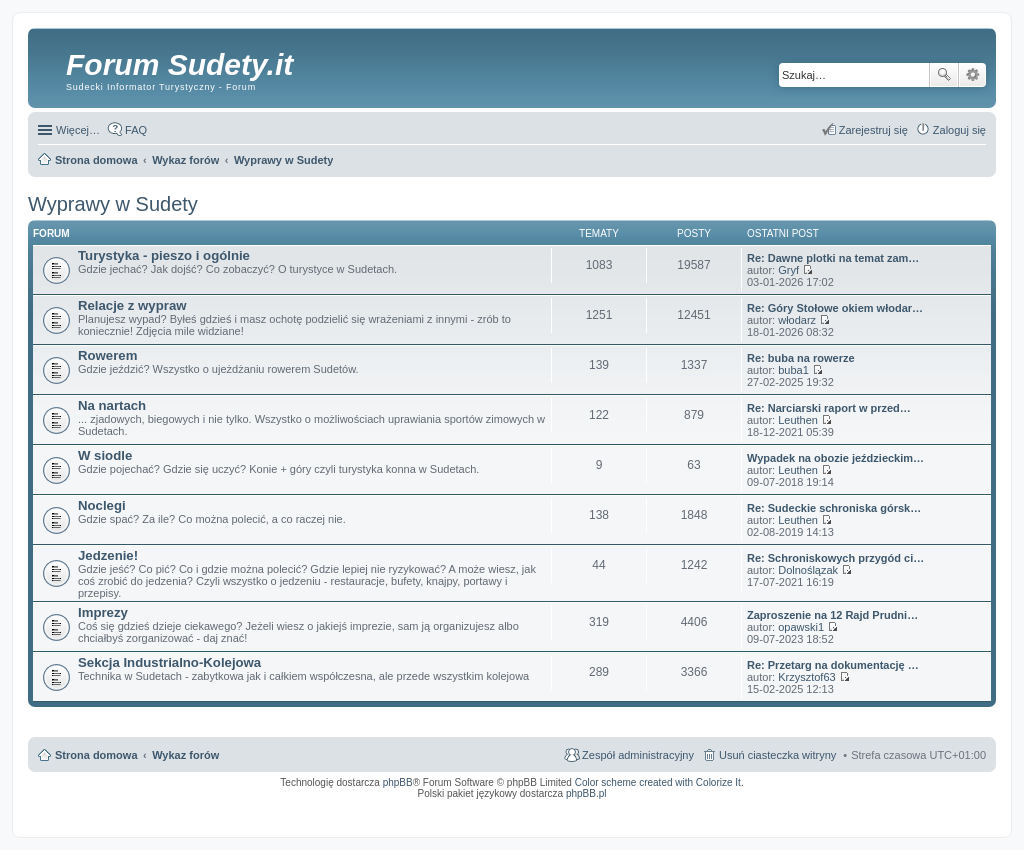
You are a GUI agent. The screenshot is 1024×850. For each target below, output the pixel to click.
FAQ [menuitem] (136, 130)
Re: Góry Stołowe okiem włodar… (835, 308)
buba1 (793, 370)
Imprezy (103, 612)
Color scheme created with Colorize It (658, 782)
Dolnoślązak (808, 570)
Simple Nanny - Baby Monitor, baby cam (674, 807)
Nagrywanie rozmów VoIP (833, 807)
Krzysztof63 (806, 677)
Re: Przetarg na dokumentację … (833, 665)
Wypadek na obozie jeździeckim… (835, 458)
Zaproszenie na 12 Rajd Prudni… (832, 615)
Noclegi (102, 505)
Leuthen (798, 420)
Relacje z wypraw (132, 305)
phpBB (398, 782)
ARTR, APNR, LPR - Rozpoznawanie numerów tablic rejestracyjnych (528, 807)
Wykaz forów (185, 755)
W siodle (105, 455)
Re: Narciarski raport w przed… (829, 408)
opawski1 (801, 627)
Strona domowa (96, 755)
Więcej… (78, 130)
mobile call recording (968, 813)
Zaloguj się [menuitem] (959, 130)
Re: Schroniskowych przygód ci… (835, 558)
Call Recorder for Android (763, 807)
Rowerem (107, 355)
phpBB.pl (586, 793)
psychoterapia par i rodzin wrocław (950, 819)
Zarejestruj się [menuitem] (873, 130)
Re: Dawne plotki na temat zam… (833, 258)
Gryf (788, 270)
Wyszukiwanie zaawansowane (972, 75)
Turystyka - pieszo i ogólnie (164, 255)
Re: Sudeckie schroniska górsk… (834, 508)
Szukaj (944, 75)
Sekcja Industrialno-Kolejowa (169, 662)
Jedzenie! (108, 555)
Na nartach (112, 405)
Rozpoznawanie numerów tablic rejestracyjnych (933, 807)
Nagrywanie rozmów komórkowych (893, 813)
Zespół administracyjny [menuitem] (638, 755)
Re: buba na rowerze (801, 358)
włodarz (797, 320)
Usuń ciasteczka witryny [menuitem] (777, 755)
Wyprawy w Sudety (113, 204)
